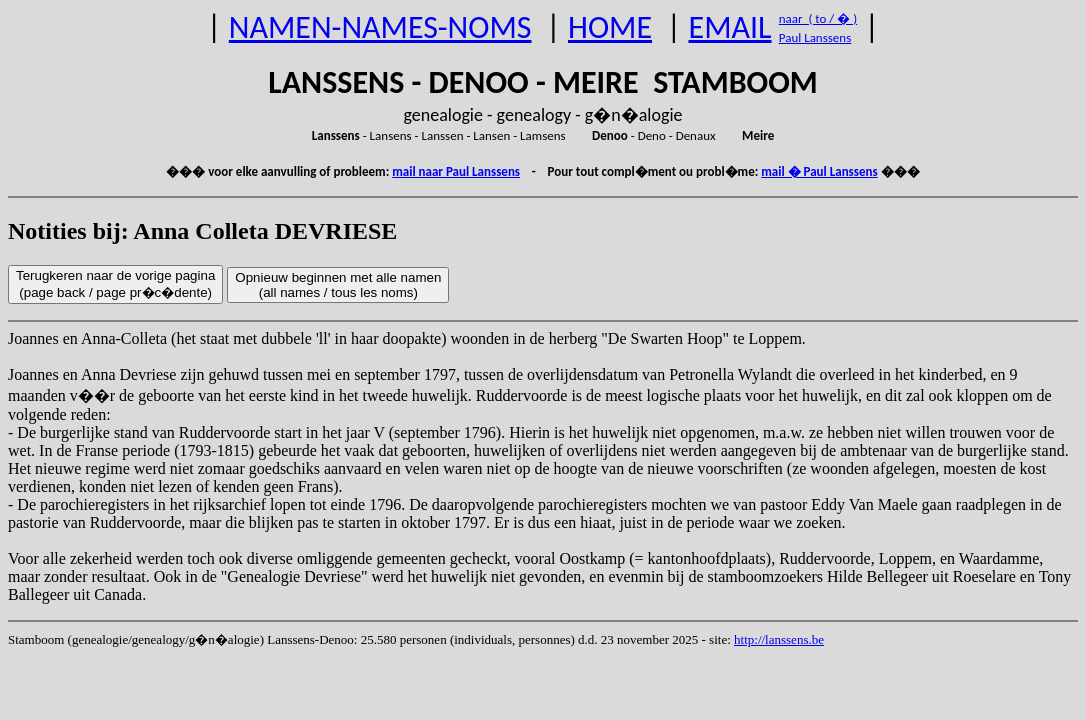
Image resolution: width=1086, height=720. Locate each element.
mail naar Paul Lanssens (456, 171)
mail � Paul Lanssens (819, 171)
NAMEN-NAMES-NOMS (380, 27)
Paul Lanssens (815, 37)
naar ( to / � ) (818, 18)
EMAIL (730, 27)
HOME (610, 27)
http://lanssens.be (779, 639)
